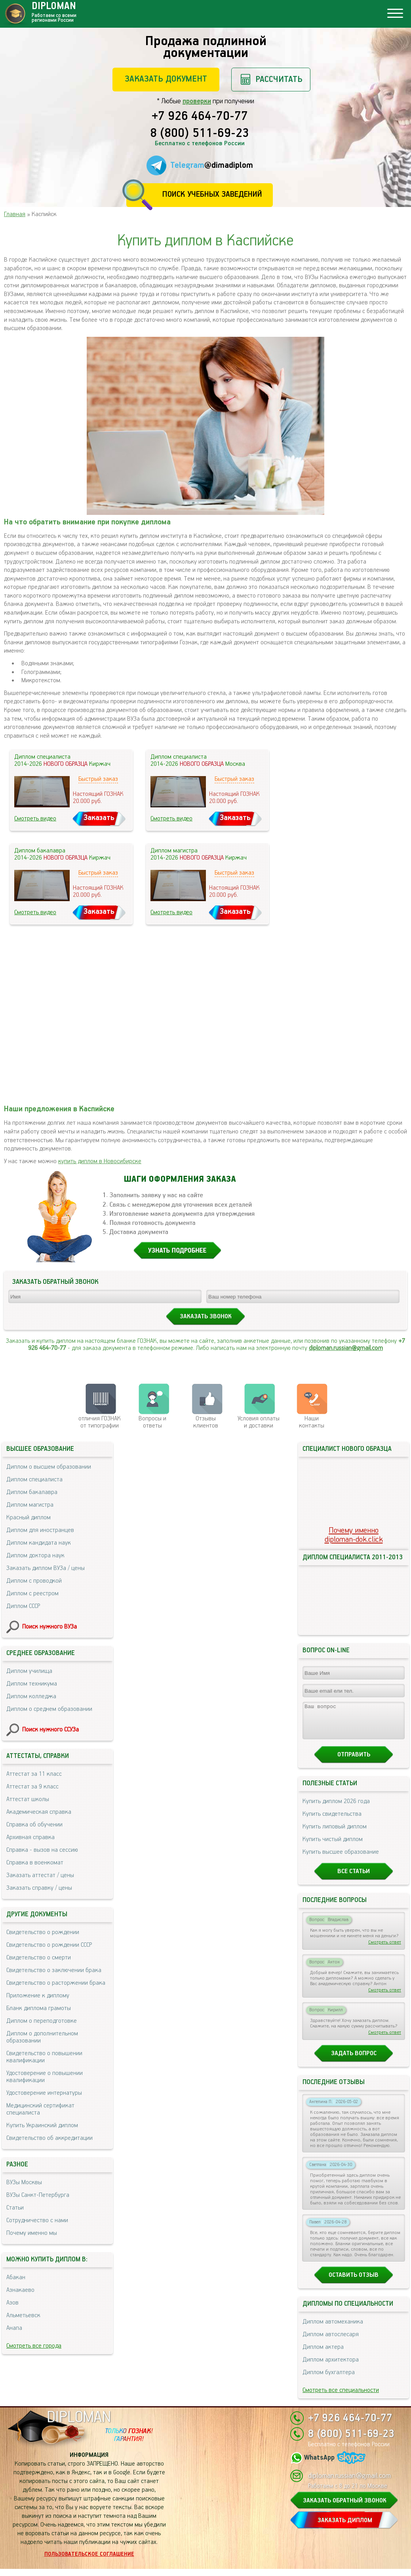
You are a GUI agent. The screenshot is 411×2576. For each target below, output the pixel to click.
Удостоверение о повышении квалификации (44, 2076)
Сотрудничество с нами (37, 2220)
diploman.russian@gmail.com (346, 1348)
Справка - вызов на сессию (42, 1850)
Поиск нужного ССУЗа (50, 1729)
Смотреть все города (33, 2346)
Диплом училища (29, 1671)
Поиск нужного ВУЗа (49, 1627)
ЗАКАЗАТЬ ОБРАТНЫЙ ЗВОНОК (344, 2507)
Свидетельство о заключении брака (53, 1970)
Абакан (15, 2277)
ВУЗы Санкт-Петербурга (37, 2195)
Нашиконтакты (311, 1422)
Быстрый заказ (98, 779)
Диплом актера (323, 2354)
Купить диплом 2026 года (336, 1808)
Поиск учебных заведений (212, 194)
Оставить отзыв (354, 2282)
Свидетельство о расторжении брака (55, 1983)
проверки (197, 101)
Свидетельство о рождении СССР (49, 1945)
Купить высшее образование (341, 1859)
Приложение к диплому (37, 1995)
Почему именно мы (31, 2233)
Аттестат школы (27, 1799)
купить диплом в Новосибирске (99, 1161)
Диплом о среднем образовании (49, 1709)
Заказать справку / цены (39, 1888)
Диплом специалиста (34, 1479)
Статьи (15, 2208)
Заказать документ (166, 79)
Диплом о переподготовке (41, 2021)
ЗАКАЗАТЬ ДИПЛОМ (345, 2527)
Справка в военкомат (34, 1862)
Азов (12, 2302)
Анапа (14, 2328)
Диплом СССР (23, 1606)
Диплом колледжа (31, 1696)
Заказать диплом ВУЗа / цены (45, 1568)
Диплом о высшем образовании (48, 1467)
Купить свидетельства (332, 1821)
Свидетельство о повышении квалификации (44, 2057)
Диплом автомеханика (333, 2329)
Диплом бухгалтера (329, 2379)
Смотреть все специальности (341, 2397)
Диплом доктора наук (35, 1555)
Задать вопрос (354, 2060)
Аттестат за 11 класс (34, 1774)
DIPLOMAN (79, 2425)
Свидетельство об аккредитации (49, 2138)
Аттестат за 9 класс (32, 1786)
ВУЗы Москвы (24, 2182)
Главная (14, 214)
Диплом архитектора (331, 2367)
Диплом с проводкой (34, 1581)
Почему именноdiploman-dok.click (354, 1535)
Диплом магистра (29, 1505)
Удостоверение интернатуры (44, 2093)
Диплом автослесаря (331, 2341)
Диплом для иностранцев (40, 1530)
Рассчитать (279, 79)
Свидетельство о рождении (42, 1932)
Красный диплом (28, 1517)
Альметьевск (23, 2315)
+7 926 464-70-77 (200, 116)
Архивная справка (30, 1837)
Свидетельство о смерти (38, 1957)
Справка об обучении (34, 1824)
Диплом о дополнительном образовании (42, 2037)
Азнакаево (20, 2290)
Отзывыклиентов (205, 1422)
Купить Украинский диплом (42, 2125)
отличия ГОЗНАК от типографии (99, 1422)
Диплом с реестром (32, 1593)
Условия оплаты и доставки (259, 1422)
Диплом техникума (31, 1684)
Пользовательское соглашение (89, 2561)
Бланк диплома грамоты (38, 2008)
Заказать (99, 817)
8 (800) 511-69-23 (199, 133)
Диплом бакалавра (31, 1492)
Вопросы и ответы (152, 1422)
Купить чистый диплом (333, 1846)
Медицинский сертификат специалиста (40, 2109)
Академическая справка (38, 1812)
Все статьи (353, 1878)
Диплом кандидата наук (38, 1543)
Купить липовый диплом (335, 1834)
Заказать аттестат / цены (40, 1875)
